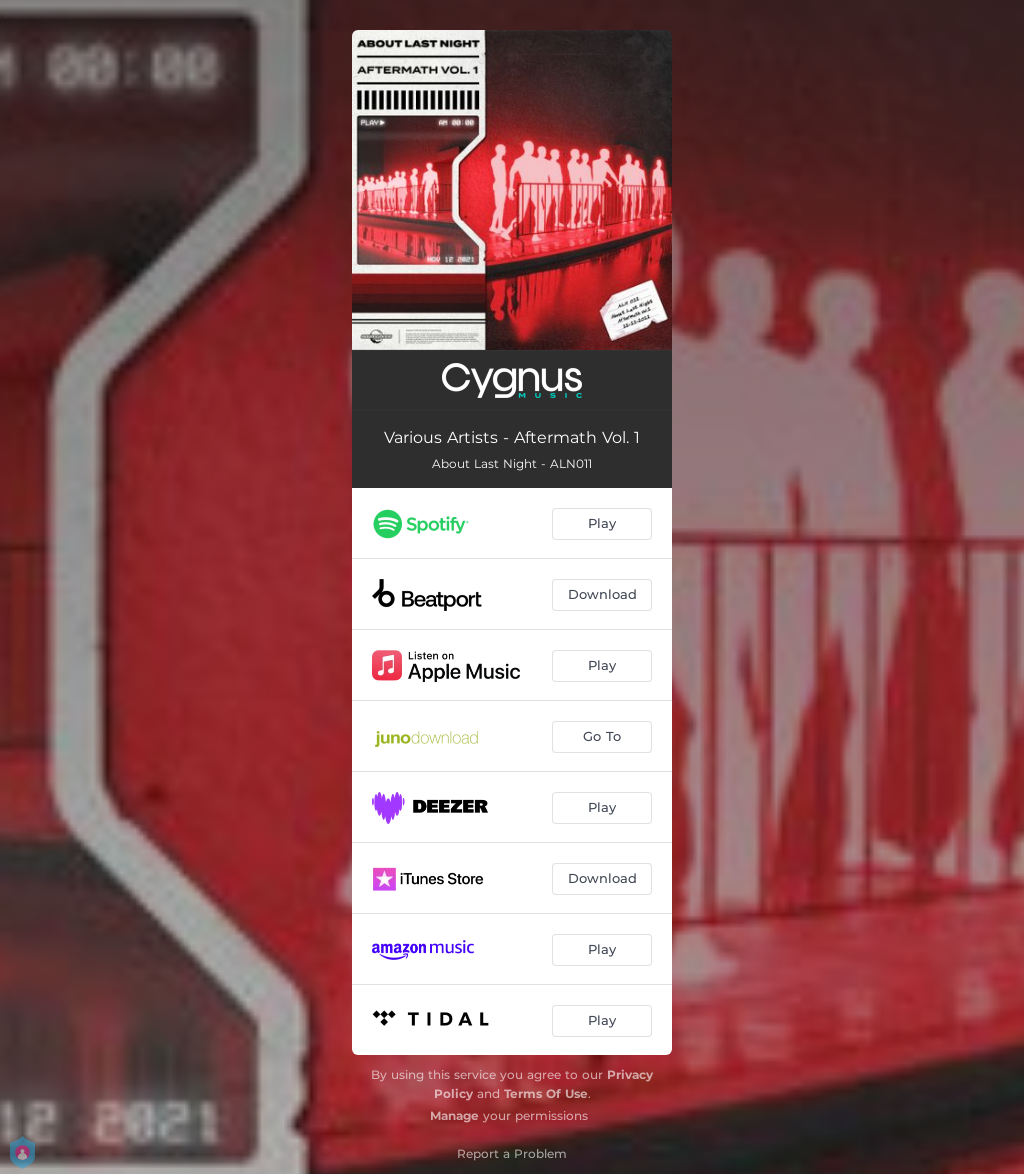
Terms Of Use (546, 1093)
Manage (454, 1115)
